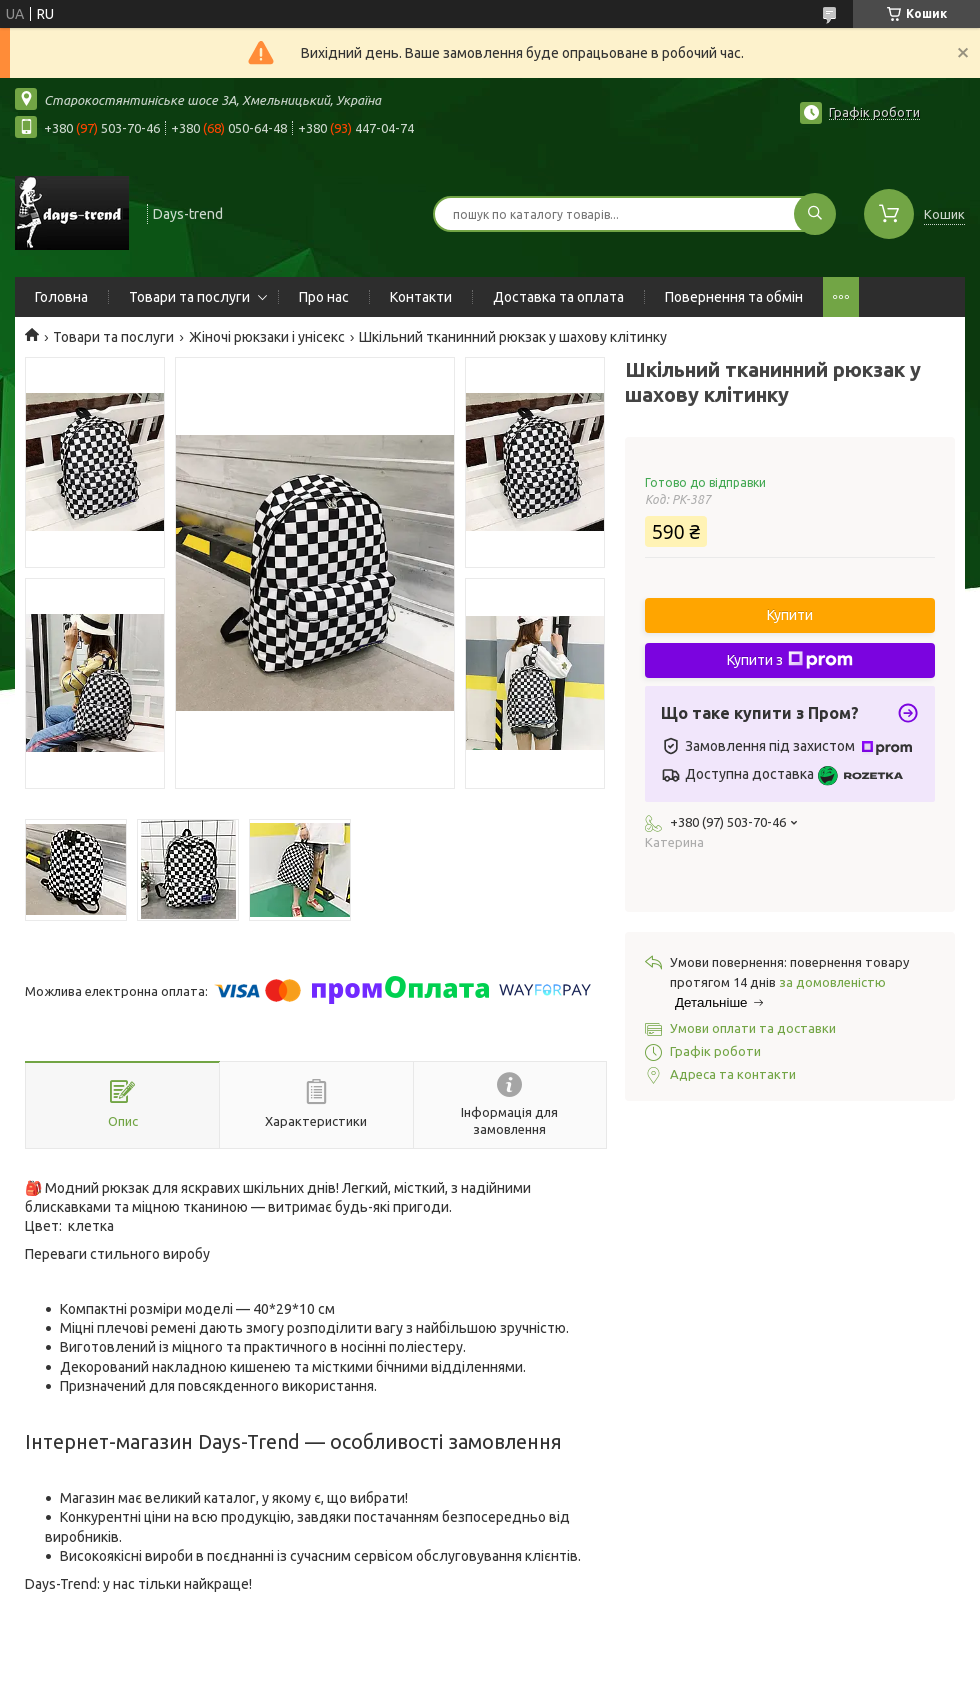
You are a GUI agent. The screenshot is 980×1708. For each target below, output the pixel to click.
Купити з (790, 660)
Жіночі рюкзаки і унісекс (267, 337)
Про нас (324, 297)
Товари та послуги (189, 297)
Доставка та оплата (558, 297)
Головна (61, 297)
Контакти (421, 297)
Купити (790, 615)
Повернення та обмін (734, 297)
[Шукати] (815, 214)
